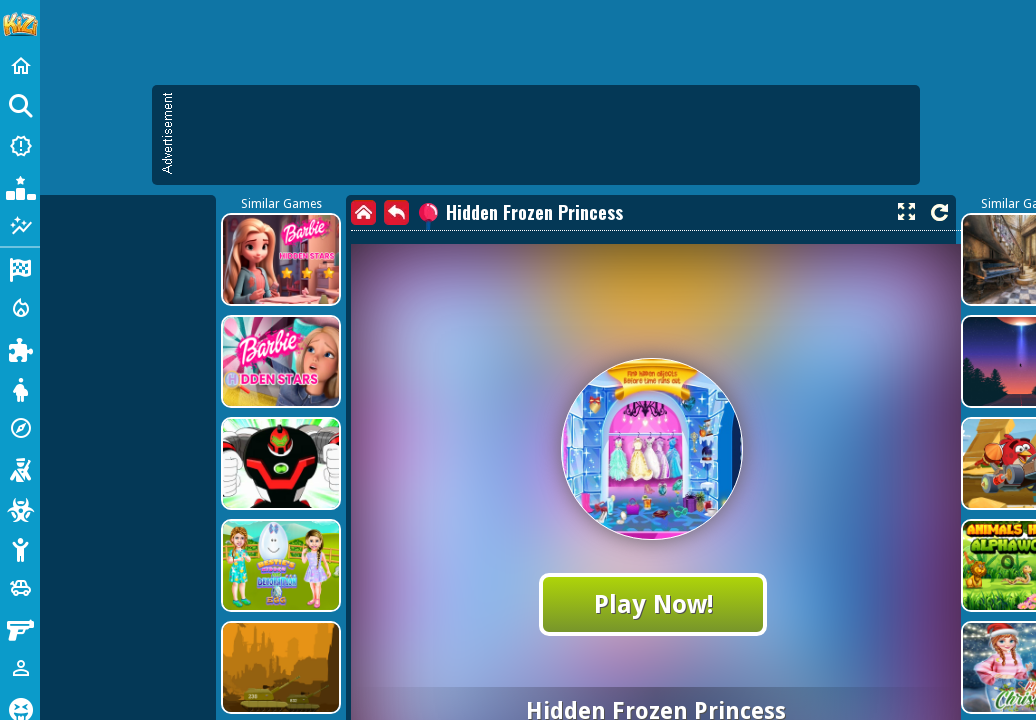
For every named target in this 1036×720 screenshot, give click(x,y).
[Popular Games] (20, 186)
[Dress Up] (20, 388)
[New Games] (20, 146)
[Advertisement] (546, 135)
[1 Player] (20, 668)
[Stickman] (20, 548)
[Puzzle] (20, 348)
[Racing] (20, 268)
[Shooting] (20, 468)
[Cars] (20, 588)
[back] (396, 212)
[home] (363, 212)
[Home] (20, 66)
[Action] (20, 308)
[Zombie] (20, 508)
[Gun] (20, 628)
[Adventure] (20, 428)
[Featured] (20, 226)
